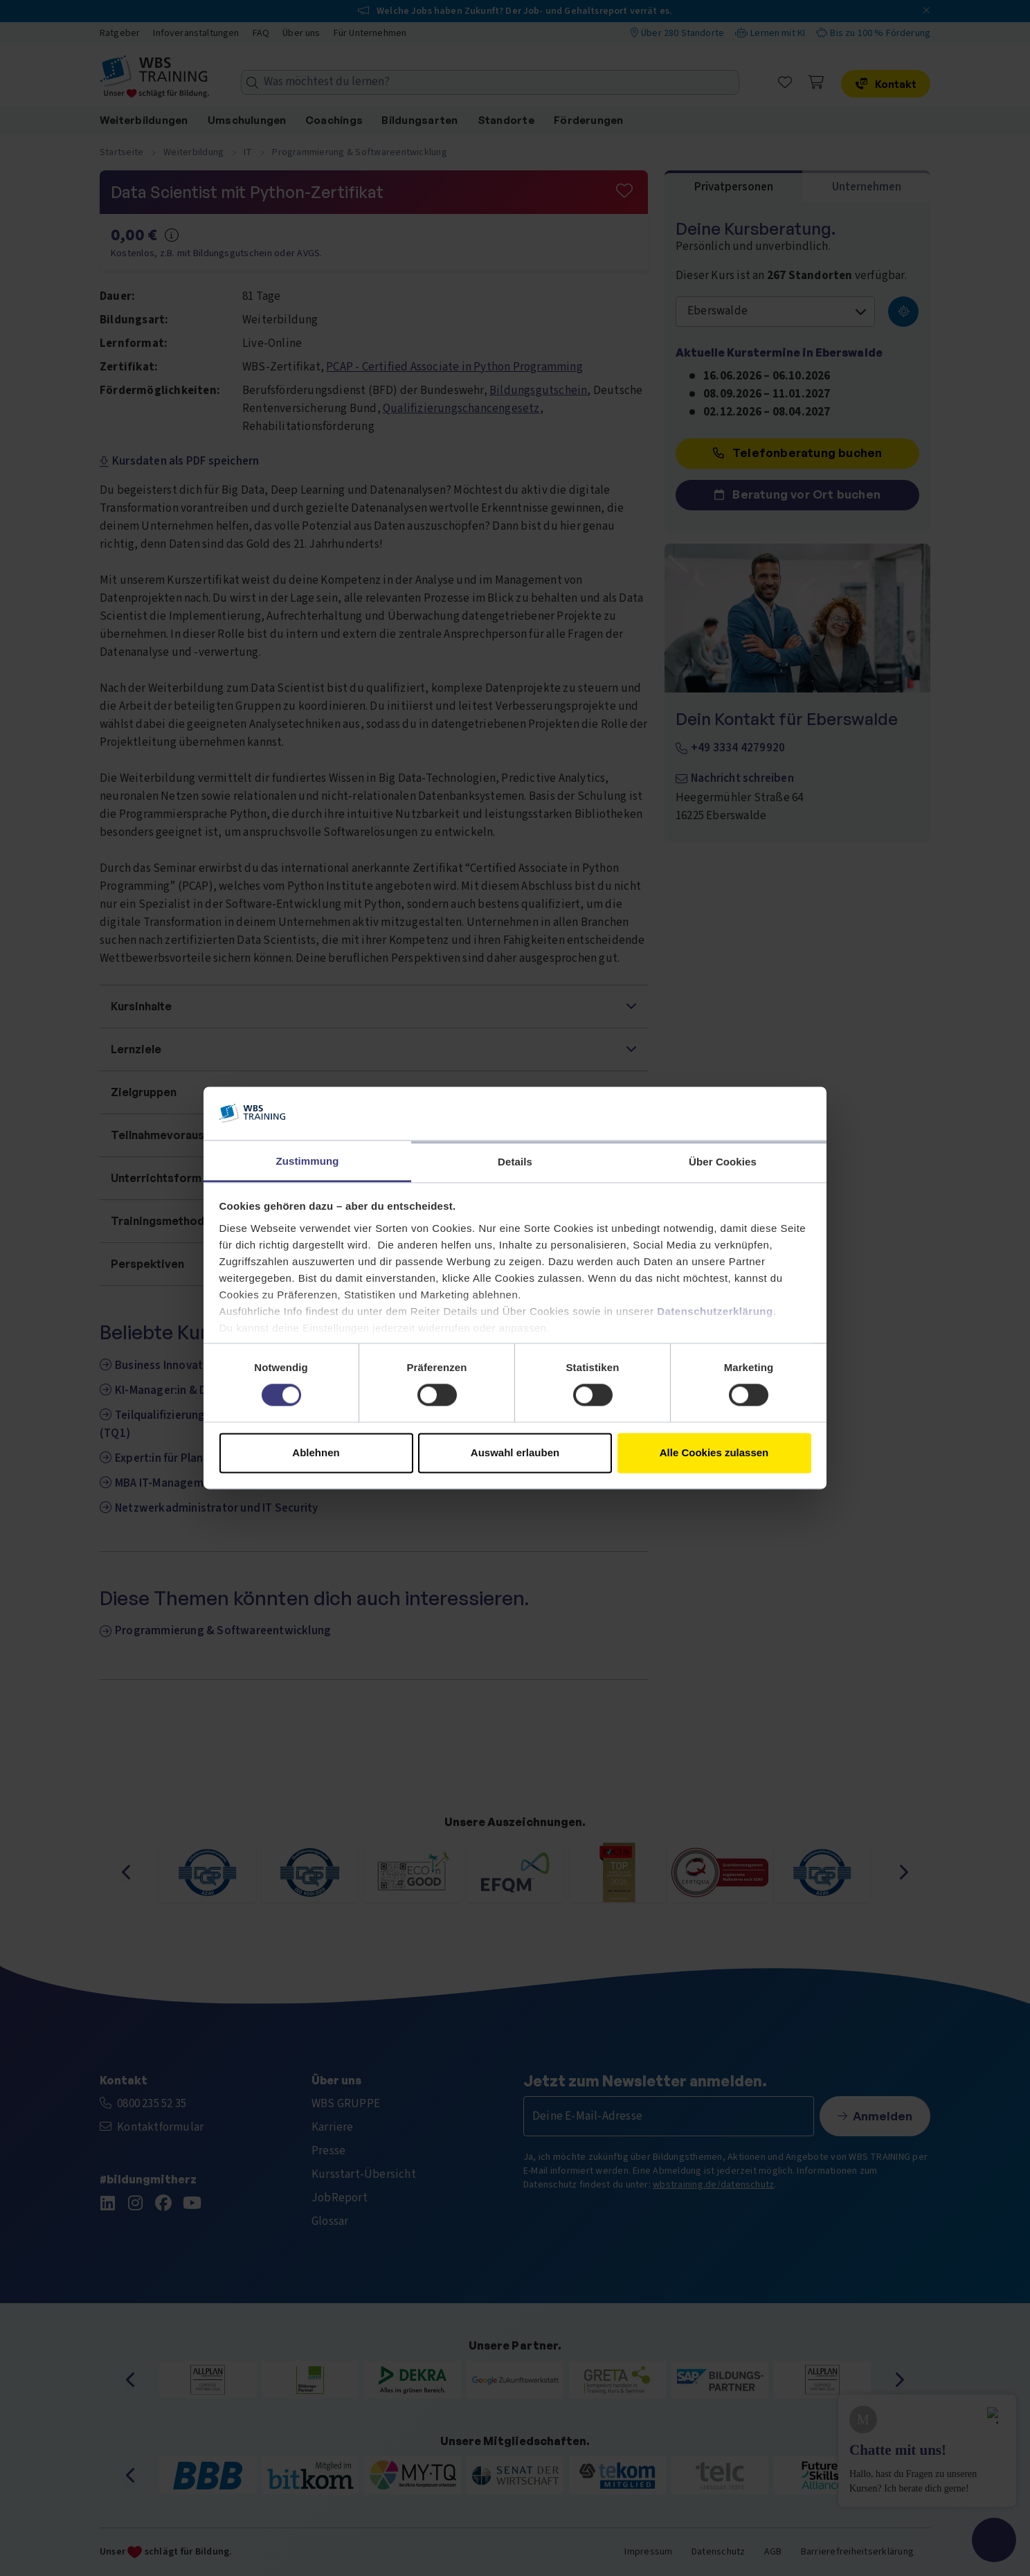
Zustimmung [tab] (307, 1161)
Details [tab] (515, 1162)
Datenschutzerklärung (715, 1311)
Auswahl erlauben (515, 1452)
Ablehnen (315, 1452)
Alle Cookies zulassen (714, 1452)
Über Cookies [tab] (723, 1162)
